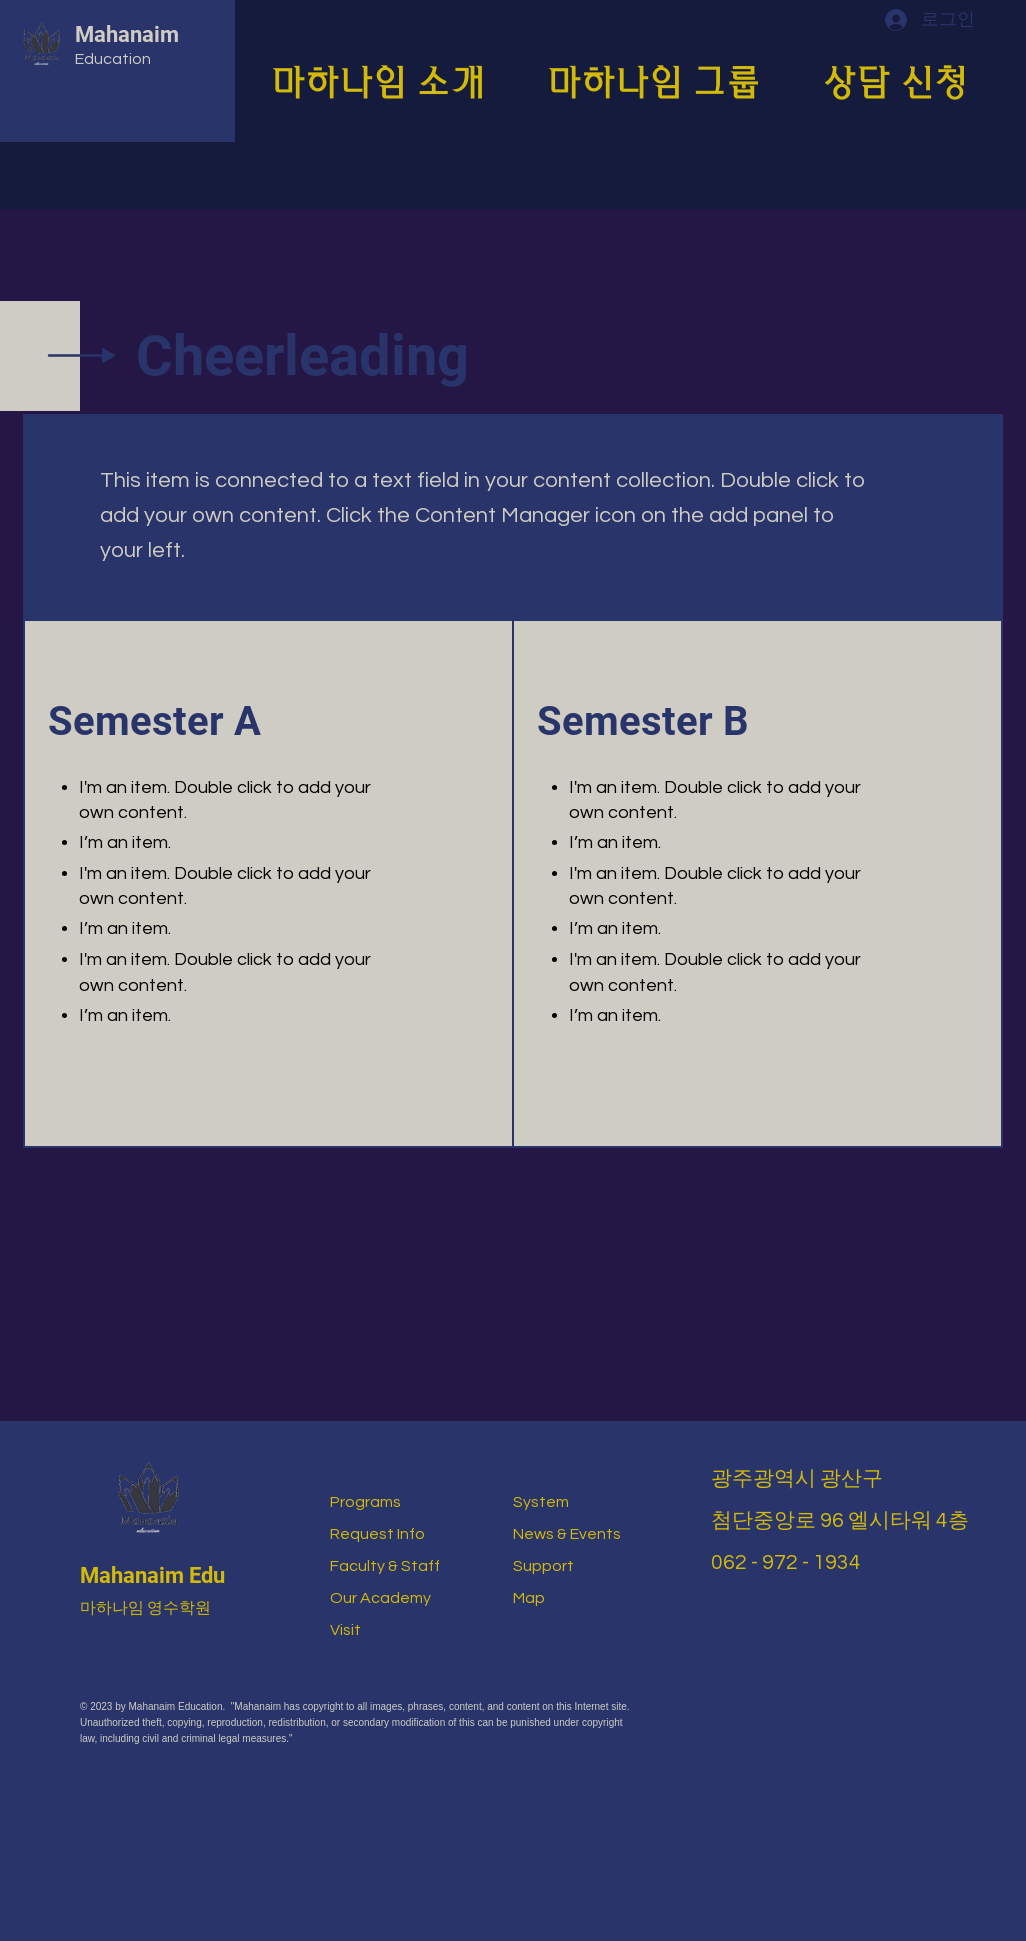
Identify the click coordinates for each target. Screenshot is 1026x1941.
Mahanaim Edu (152, 1575)
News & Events (567, 1534)
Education (113, 59)
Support (543, 1566)
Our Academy (380, 1598)
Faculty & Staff (385, 1566)
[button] (393, 77)
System (541, 1502)
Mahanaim (127, 34)
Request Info (377, 1534)
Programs (365, 1502)
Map (529, 1598)
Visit (345, 1630)
